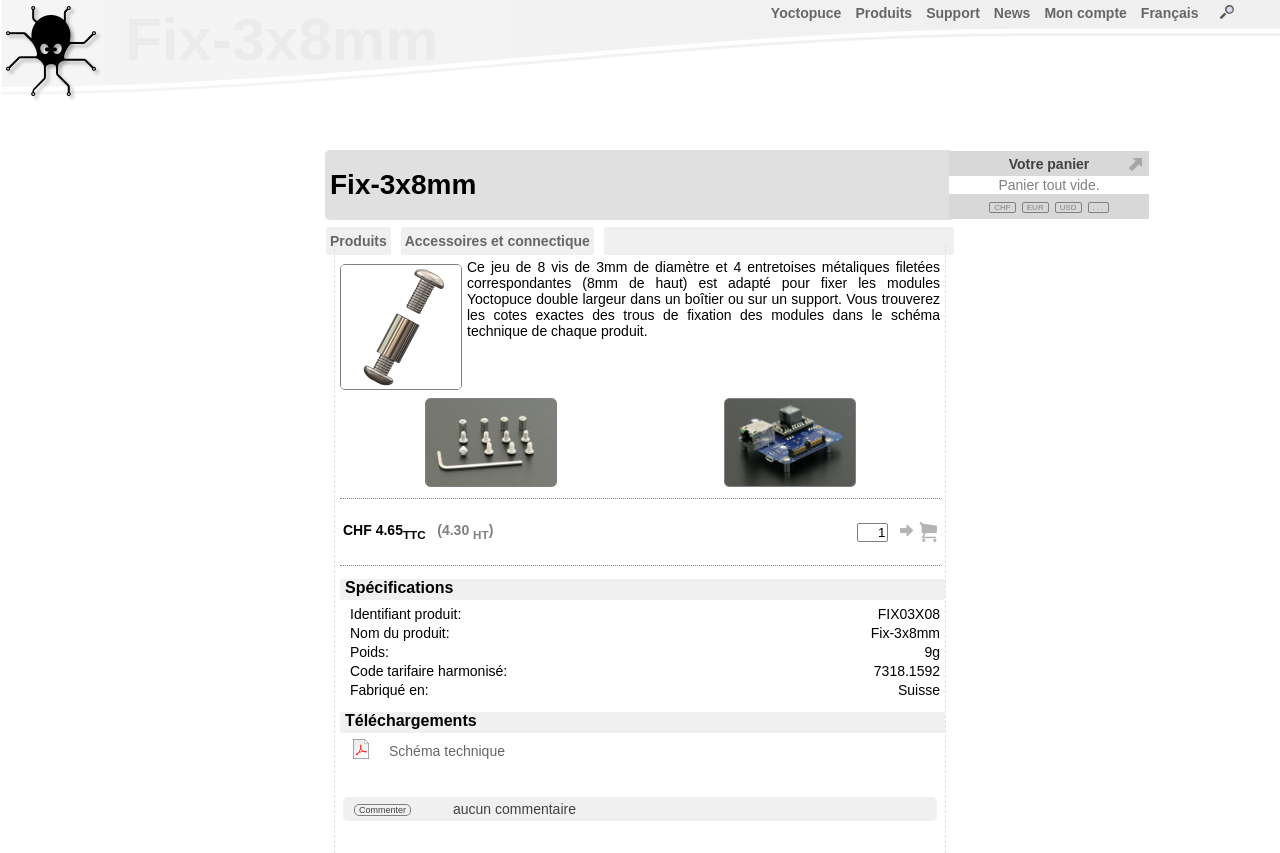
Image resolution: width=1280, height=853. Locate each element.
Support (953, 13)
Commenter (382, 810)
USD (1068, 207)
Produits (883, 13)
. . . (1098, 207)
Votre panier (1049, 164)
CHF (1002, 207)
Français (1170, 13)
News (1012, 13)
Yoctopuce (806, 13)
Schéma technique (447, 751)
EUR (1035, 207)
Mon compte (1085, 13)
